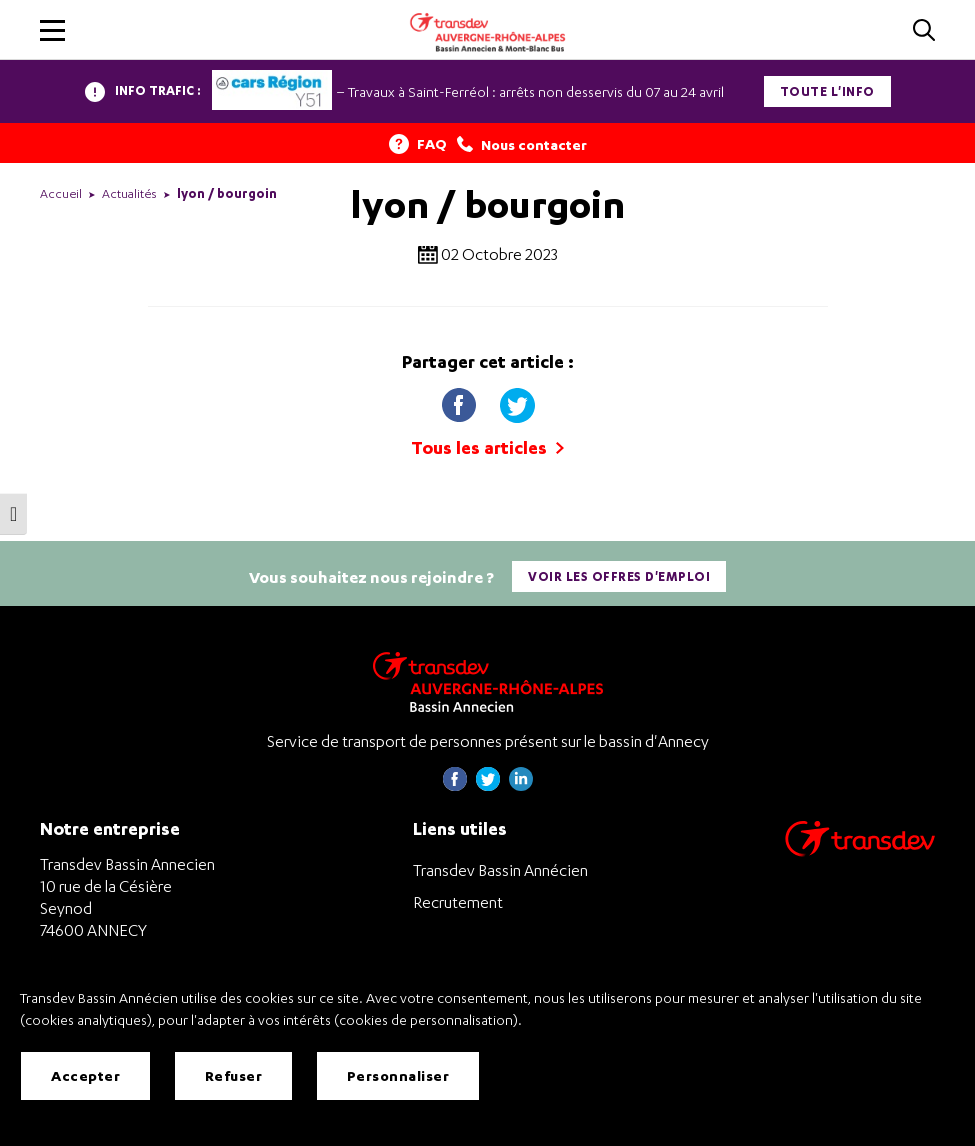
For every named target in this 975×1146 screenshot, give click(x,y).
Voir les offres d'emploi (619, 576)
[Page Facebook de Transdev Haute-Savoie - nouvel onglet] (455, 785)
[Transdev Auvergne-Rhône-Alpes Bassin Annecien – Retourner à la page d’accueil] (488, 681)
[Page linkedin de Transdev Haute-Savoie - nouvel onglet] (521, 785)
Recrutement (458, 902)
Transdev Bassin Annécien (500, 870)
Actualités (129, 193)
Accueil (61, 193)
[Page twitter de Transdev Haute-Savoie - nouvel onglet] (488, 785)
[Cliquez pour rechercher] (924, 31)
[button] (52, 30)
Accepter (85, 1075)
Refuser (234, 1075)
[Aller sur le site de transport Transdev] (860, 851)
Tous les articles (487, 447)
